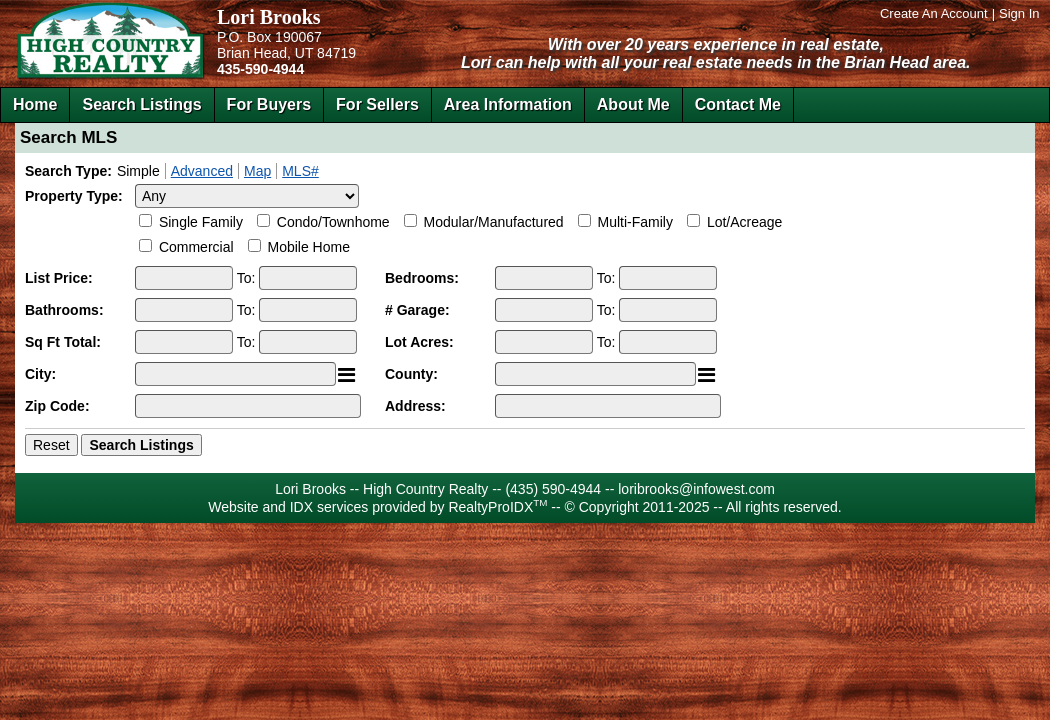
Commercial (196, 247)
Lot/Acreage (745, 222)
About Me (633, 104)
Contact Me (738, 104)
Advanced (202, 171)
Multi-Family (635, 222)
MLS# (300, 171)
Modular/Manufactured (494, 222)
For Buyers (269, 104)
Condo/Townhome (333, 222)
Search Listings (141, 104)
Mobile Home (308, 247)
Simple (138, 171)
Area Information (508, 104)
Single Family (201, 222)
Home (35, 104)
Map (257, 171)
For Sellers (377, 104)
